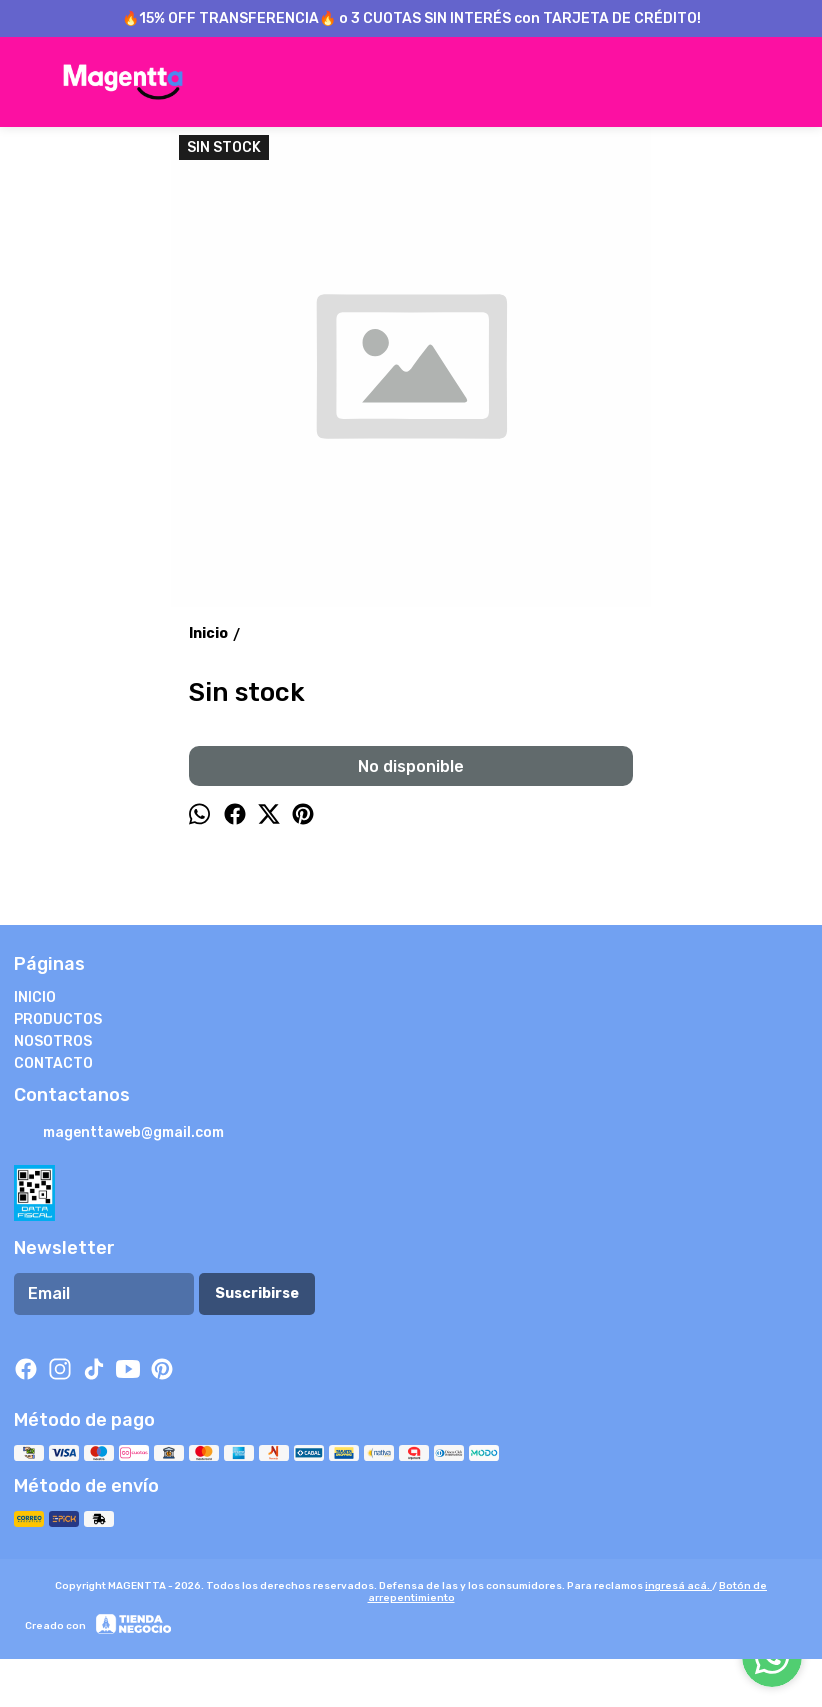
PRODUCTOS (58, 1019)
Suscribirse (257, 1293)
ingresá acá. (678, 1586)
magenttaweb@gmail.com (119, 1134)
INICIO (35, 997)
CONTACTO (53, 1063)
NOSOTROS (53, 1041)
